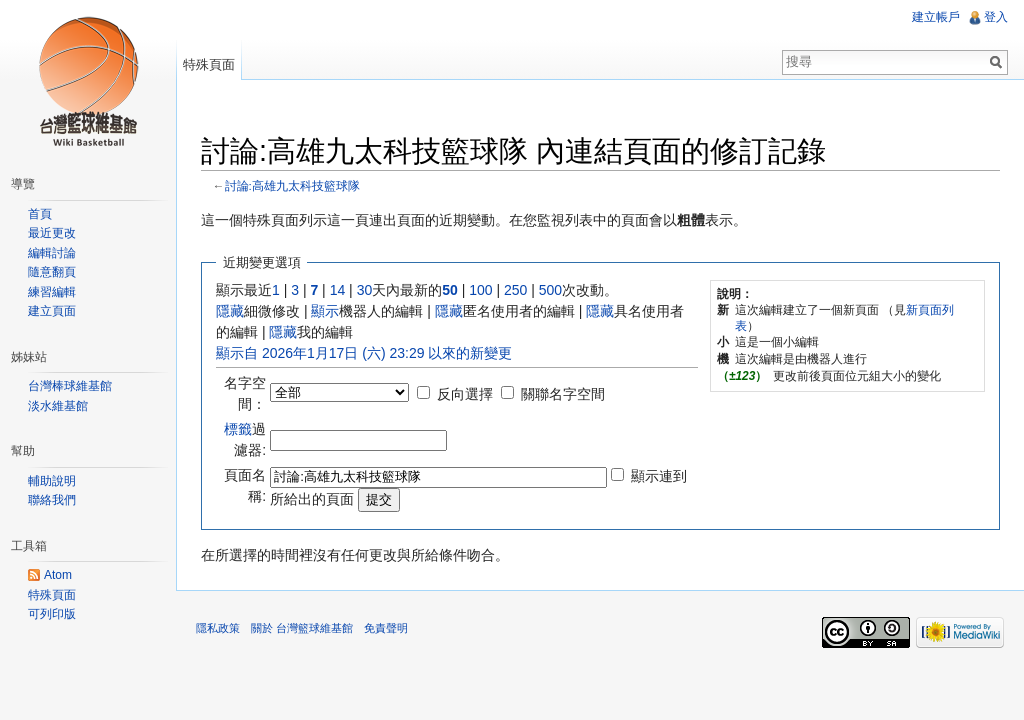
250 (515, 290)
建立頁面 (52, 311)
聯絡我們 (52, 500)
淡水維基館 (58, 406)
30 (365, 290)
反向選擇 (465, 394)
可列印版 (52, 614)
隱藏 (230, 311)
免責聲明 (386, 628)
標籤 (238, 429)
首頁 (40, 214)
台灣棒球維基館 (70, 386)
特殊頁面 (209, 64)
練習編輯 (52, 292)
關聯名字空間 (563, 394)
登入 (996, 17)
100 (480, 290)
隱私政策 (218, 628)
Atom (58, 575)
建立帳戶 (936, 17)
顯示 (325, 311)
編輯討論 (52, 253)
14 (338, 290)
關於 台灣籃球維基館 (302, 628)
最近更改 (52, 233)
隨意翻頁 (52, 272)
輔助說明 (52, 481)
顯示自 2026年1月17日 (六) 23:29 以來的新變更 (364, 353)
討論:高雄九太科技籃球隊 (292, 185)
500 (550, 290)
